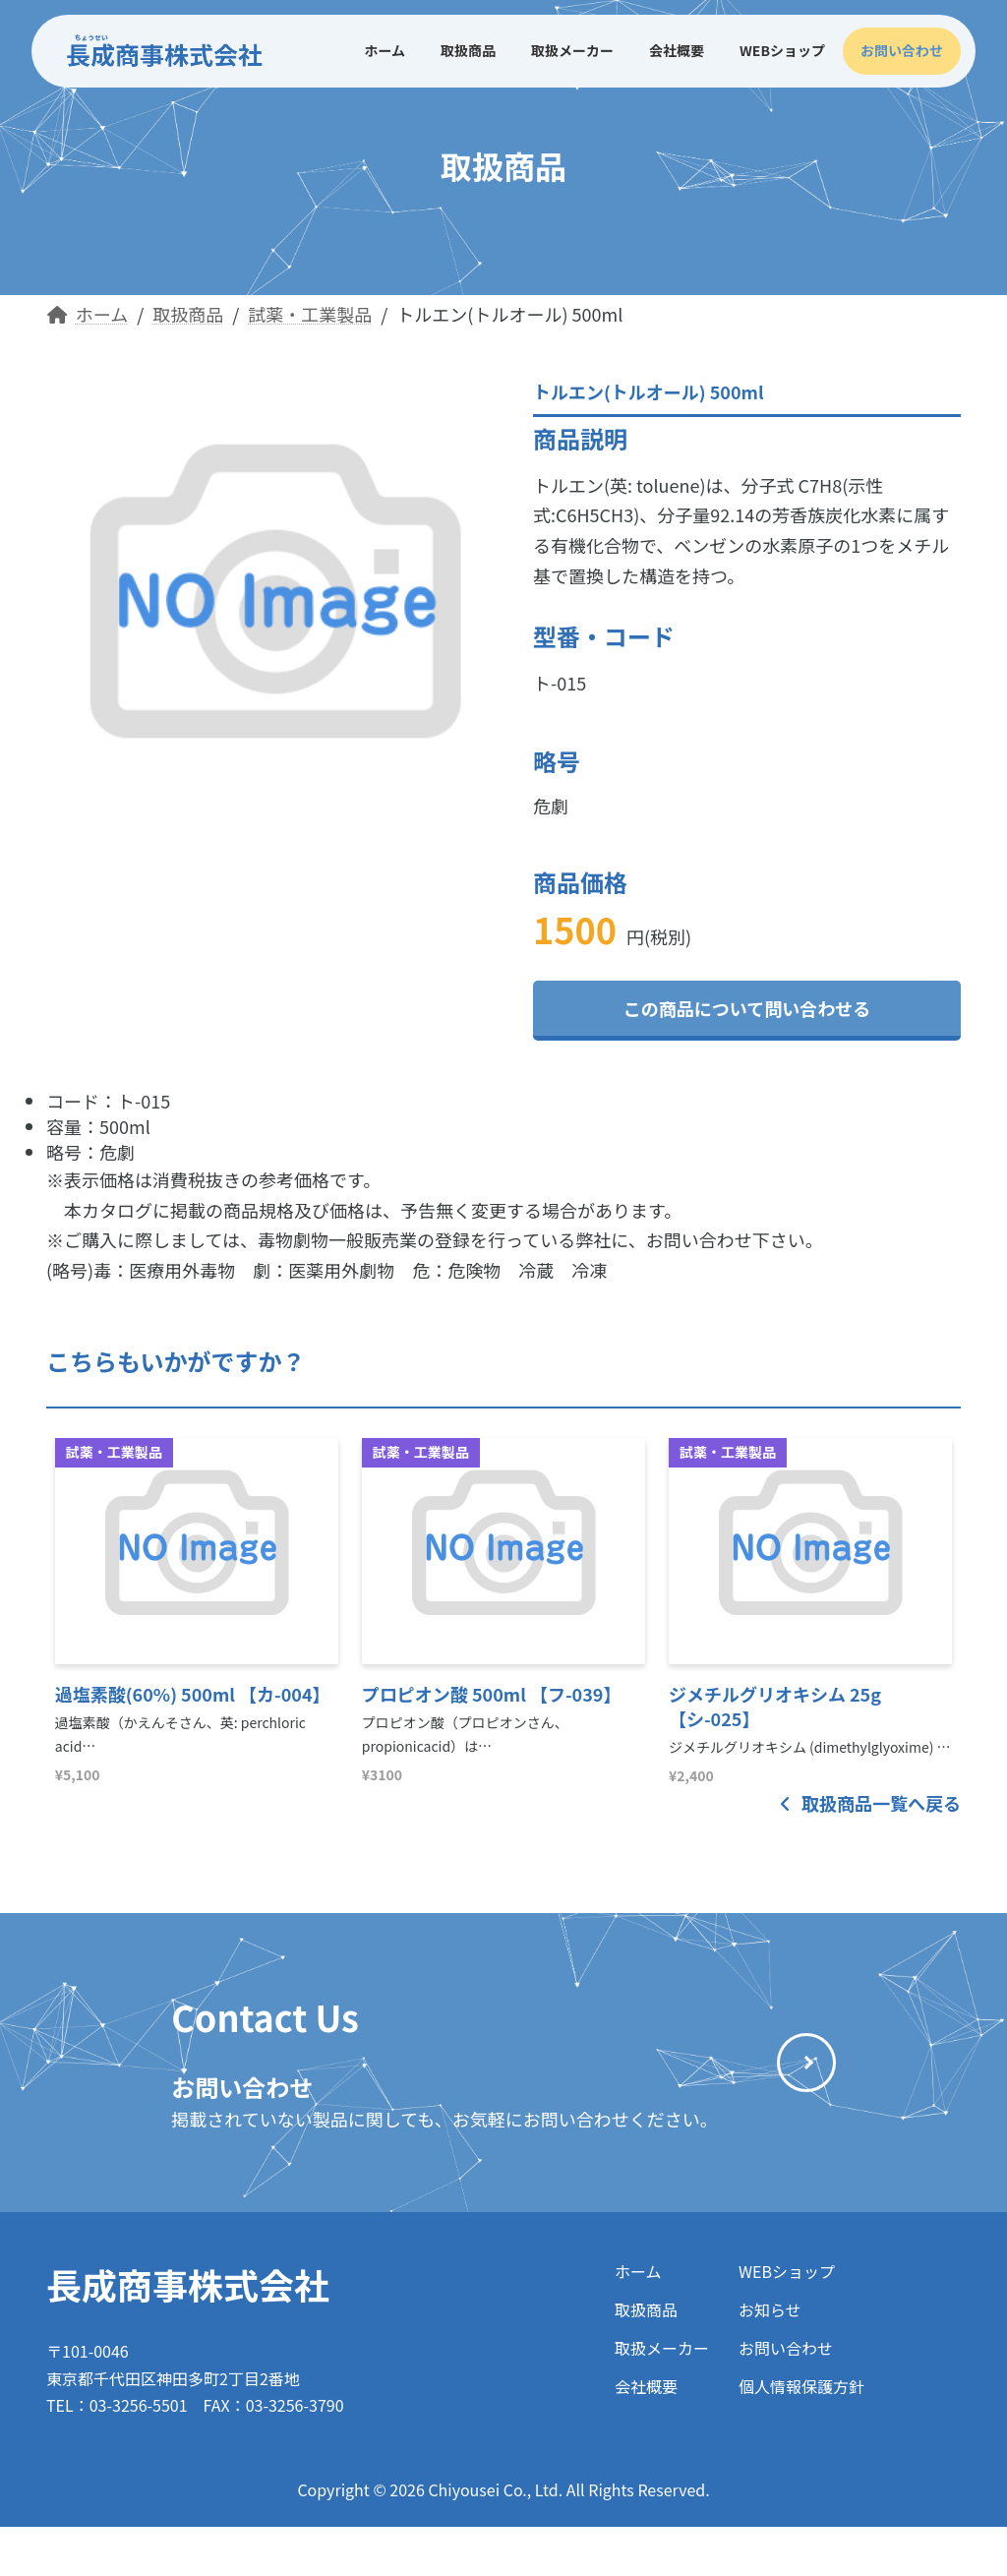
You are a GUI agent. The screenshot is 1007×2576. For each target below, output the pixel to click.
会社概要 (646, 2386)
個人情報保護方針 (801, 2386)
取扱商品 (646, 2309)
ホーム (638, 2271)
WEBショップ (787, 2271)
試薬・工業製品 (114, 1452)
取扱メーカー (662, 2348)
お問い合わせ (786, 2348)
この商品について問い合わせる (746, 1008)
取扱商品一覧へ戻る (870, 1803)
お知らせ (770, 2309)
